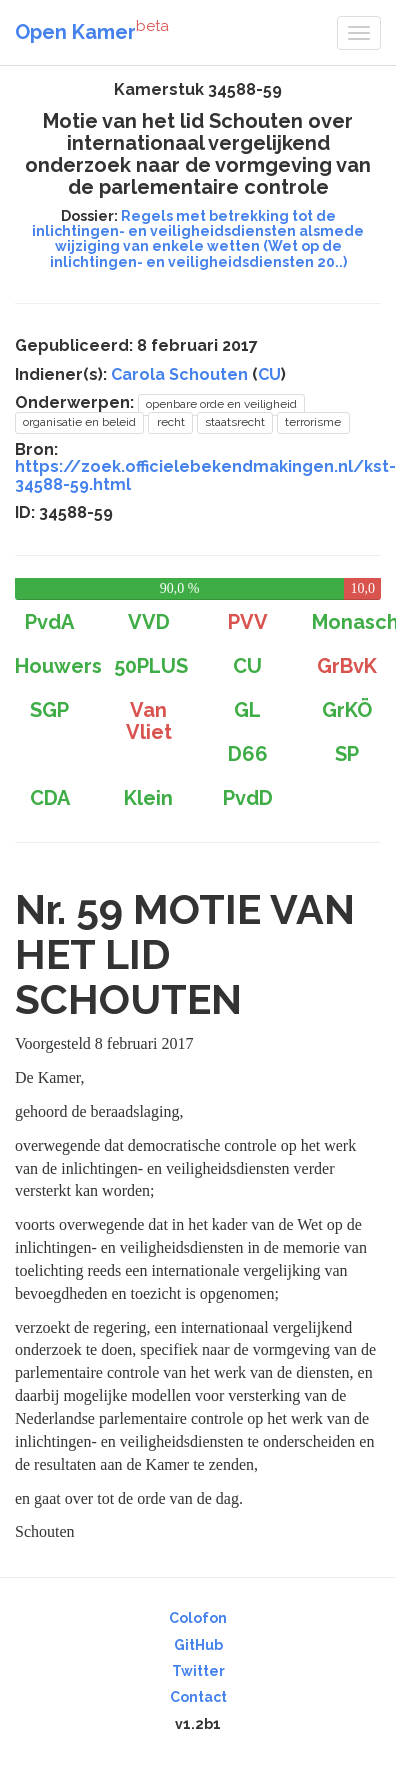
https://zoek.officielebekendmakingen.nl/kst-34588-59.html (205, 475)
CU (269, 374)
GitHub (198, 1645)
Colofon (198, 1618)
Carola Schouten (179, 374)
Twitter (198, 1671)
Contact (198, 1697)
